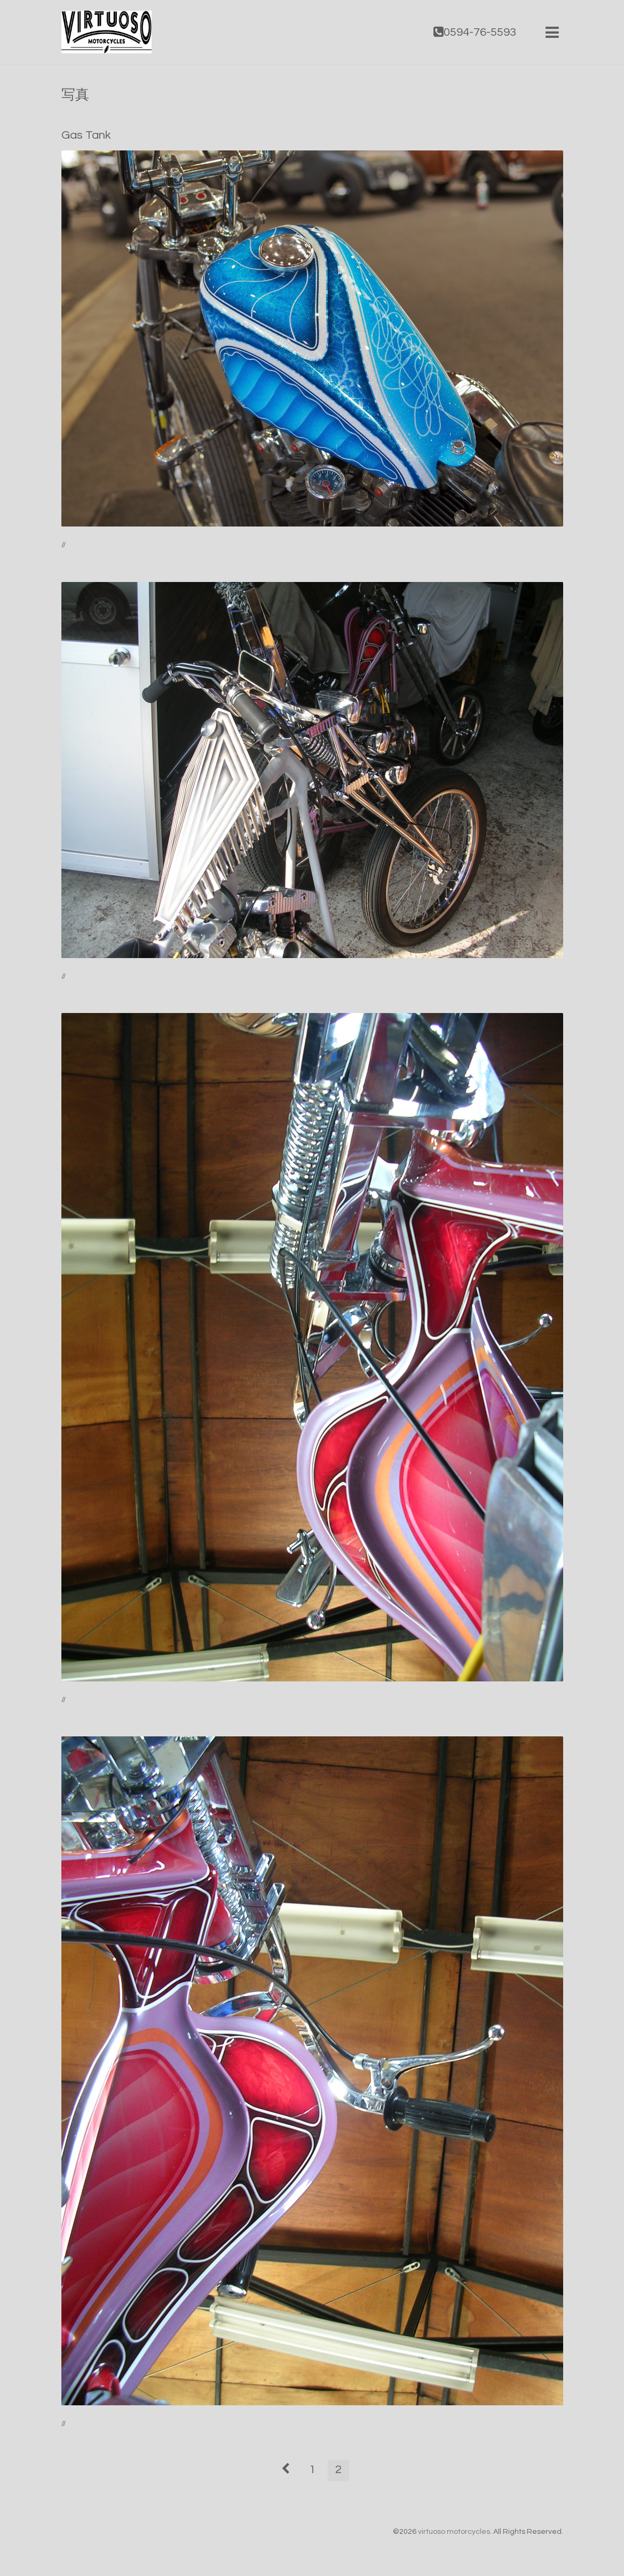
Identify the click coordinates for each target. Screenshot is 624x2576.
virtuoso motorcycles (454, 2531)
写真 (75, 95)
